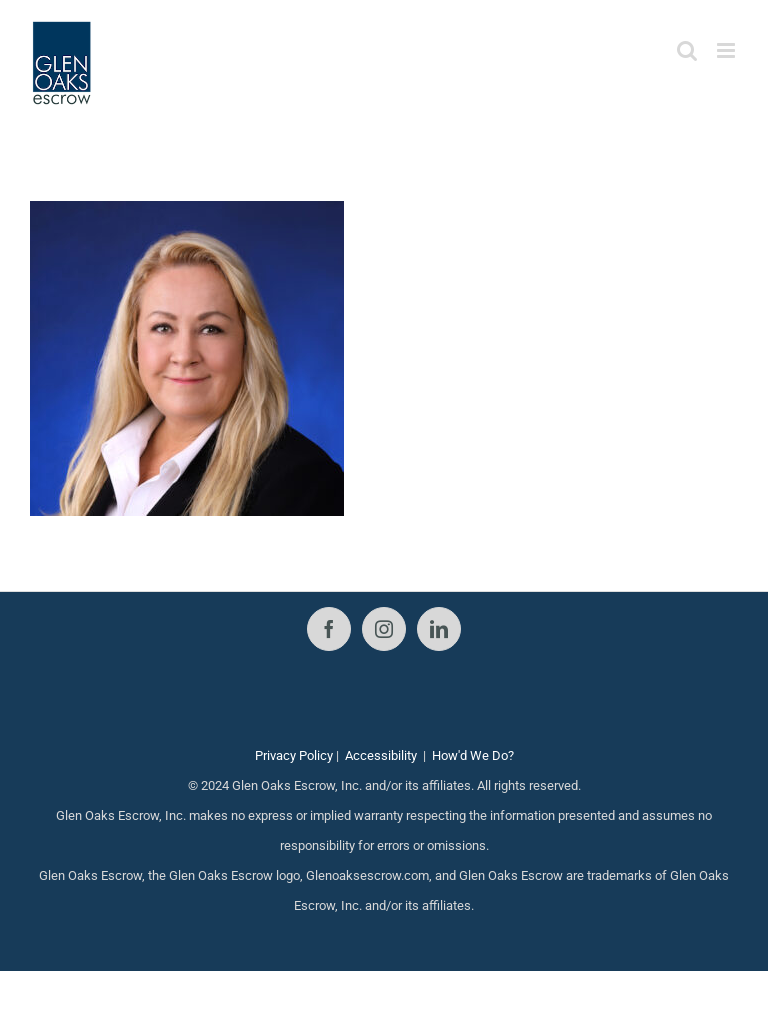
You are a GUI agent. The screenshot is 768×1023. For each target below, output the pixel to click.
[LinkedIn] (439, 629)
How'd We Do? (473, 755)
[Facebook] (329, 629)
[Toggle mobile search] (687, 50)
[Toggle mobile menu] (727, 50)
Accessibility (381, 755)
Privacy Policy (294, 755)
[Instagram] (384, 629)
